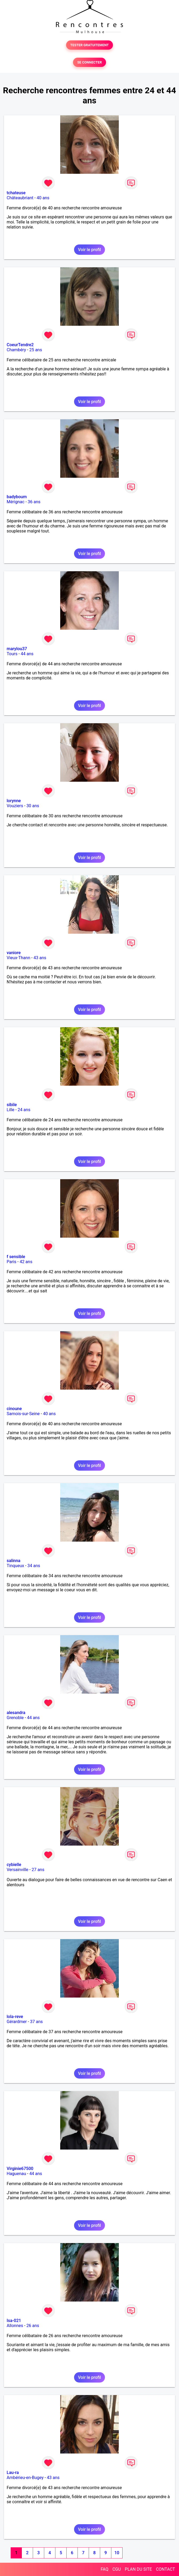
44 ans (27, 653)
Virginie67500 (20, 2168)
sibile (12, 1104)
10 (116, 2552)
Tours (12, 653)
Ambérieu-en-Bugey (25, 2477)
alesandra (16, 1712)
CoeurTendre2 (20, 344)
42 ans (26, 1261)
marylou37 (17, 648)
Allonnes (15, 2325)
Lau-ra (13, 2472)
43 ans (40, 957)
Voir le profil (89, 249)
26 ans (32, 2325)
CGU (116, 2569)
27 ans (38, 1869)
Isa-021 (14, 2320)
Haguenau (16, 2173)
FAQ (104, 2569)
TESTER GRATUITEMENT (89, 45)
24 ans (24, 1109)
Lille (10, 1109)
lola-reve (15, 2016)
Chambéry (16, 349)
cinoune (14, 1408)
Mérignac (16, 501)
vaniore (14, 952)
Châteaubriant (20, 197)
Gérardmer (17, 2021)
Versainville (17, 1869)
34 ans (33, 1565)
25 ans (35, 349)
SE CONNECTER (89, 62)
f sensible (16, 1256)
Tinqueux (15, 1565)
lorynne (14, 800)
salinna (13, 1560)
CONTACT (165, 2569)
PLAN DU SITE (138, 2569)
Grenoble (15, 1717)
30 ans (32, 805)
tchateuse (16, 192)
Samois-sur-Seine (23, 1413)
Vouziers (15, 805)
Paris (11, 1261)
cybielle (14, 1864)
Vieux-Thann (18, 957)
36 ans (34, 501)
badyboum (17, 496)
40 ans (43, 197)
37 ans (36, 2021)
